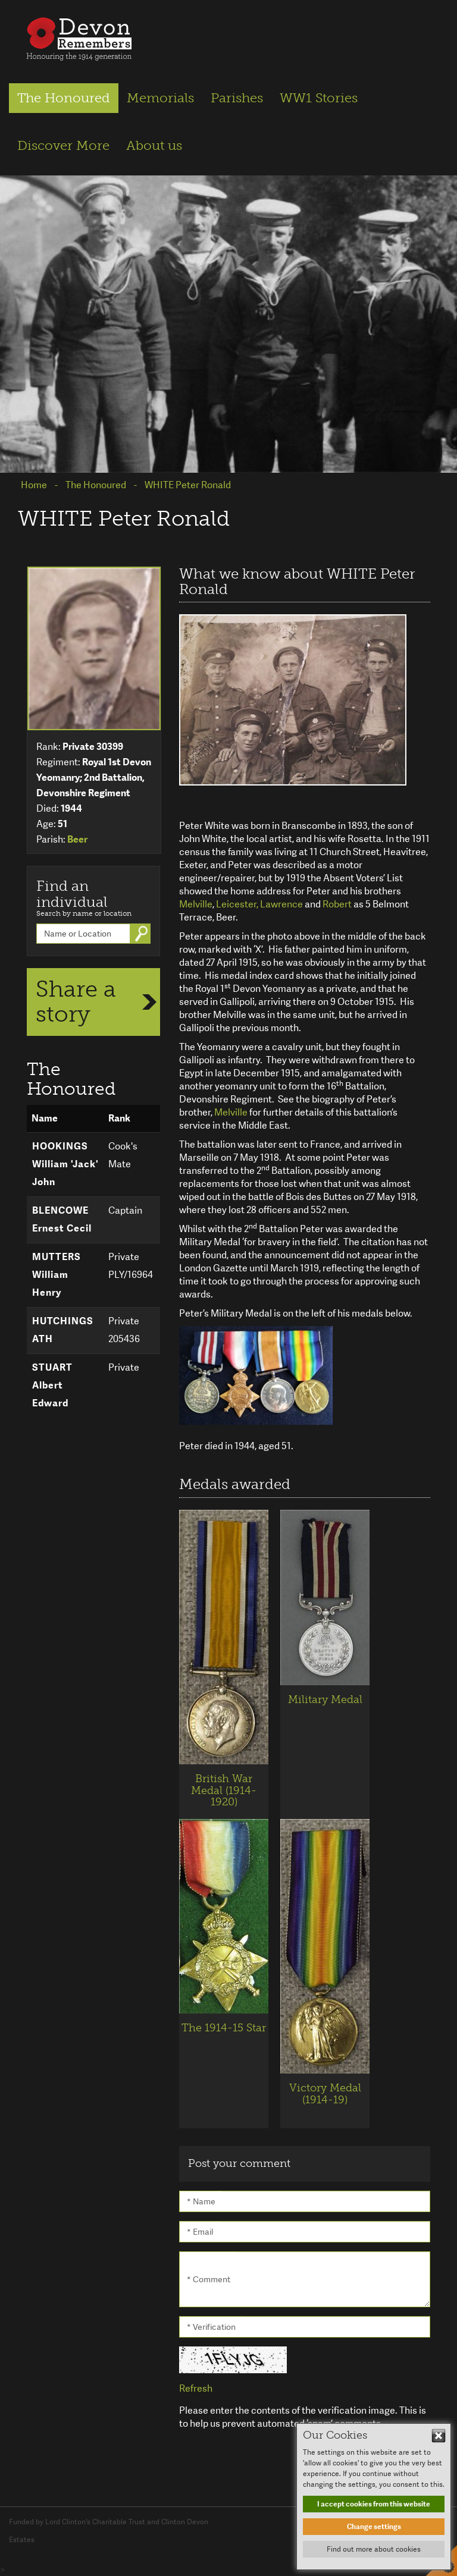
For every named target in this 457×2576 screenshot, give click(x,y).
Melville (195, 904)
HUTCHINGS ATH (62, 1330)
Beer (77, 839)
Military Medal (325, 1699)
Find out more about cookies (374, 2549)
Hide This (438, 2436)
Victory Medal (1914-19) (325, 2093)
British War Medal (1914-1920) (223, 1790)
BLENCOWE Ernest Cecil (62, 1219)
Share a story (76, 1001)
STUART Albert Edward (52, 1385)
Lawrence (281, 904)
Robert (337, 904)
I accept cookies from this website (373, 2504)
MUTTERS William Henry (56, 1275)
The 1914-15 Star (223, 2027)
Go (142, 933)
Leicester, (237, 904)
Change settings (374, 2526)
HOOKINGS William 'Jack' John (65, 1164)
